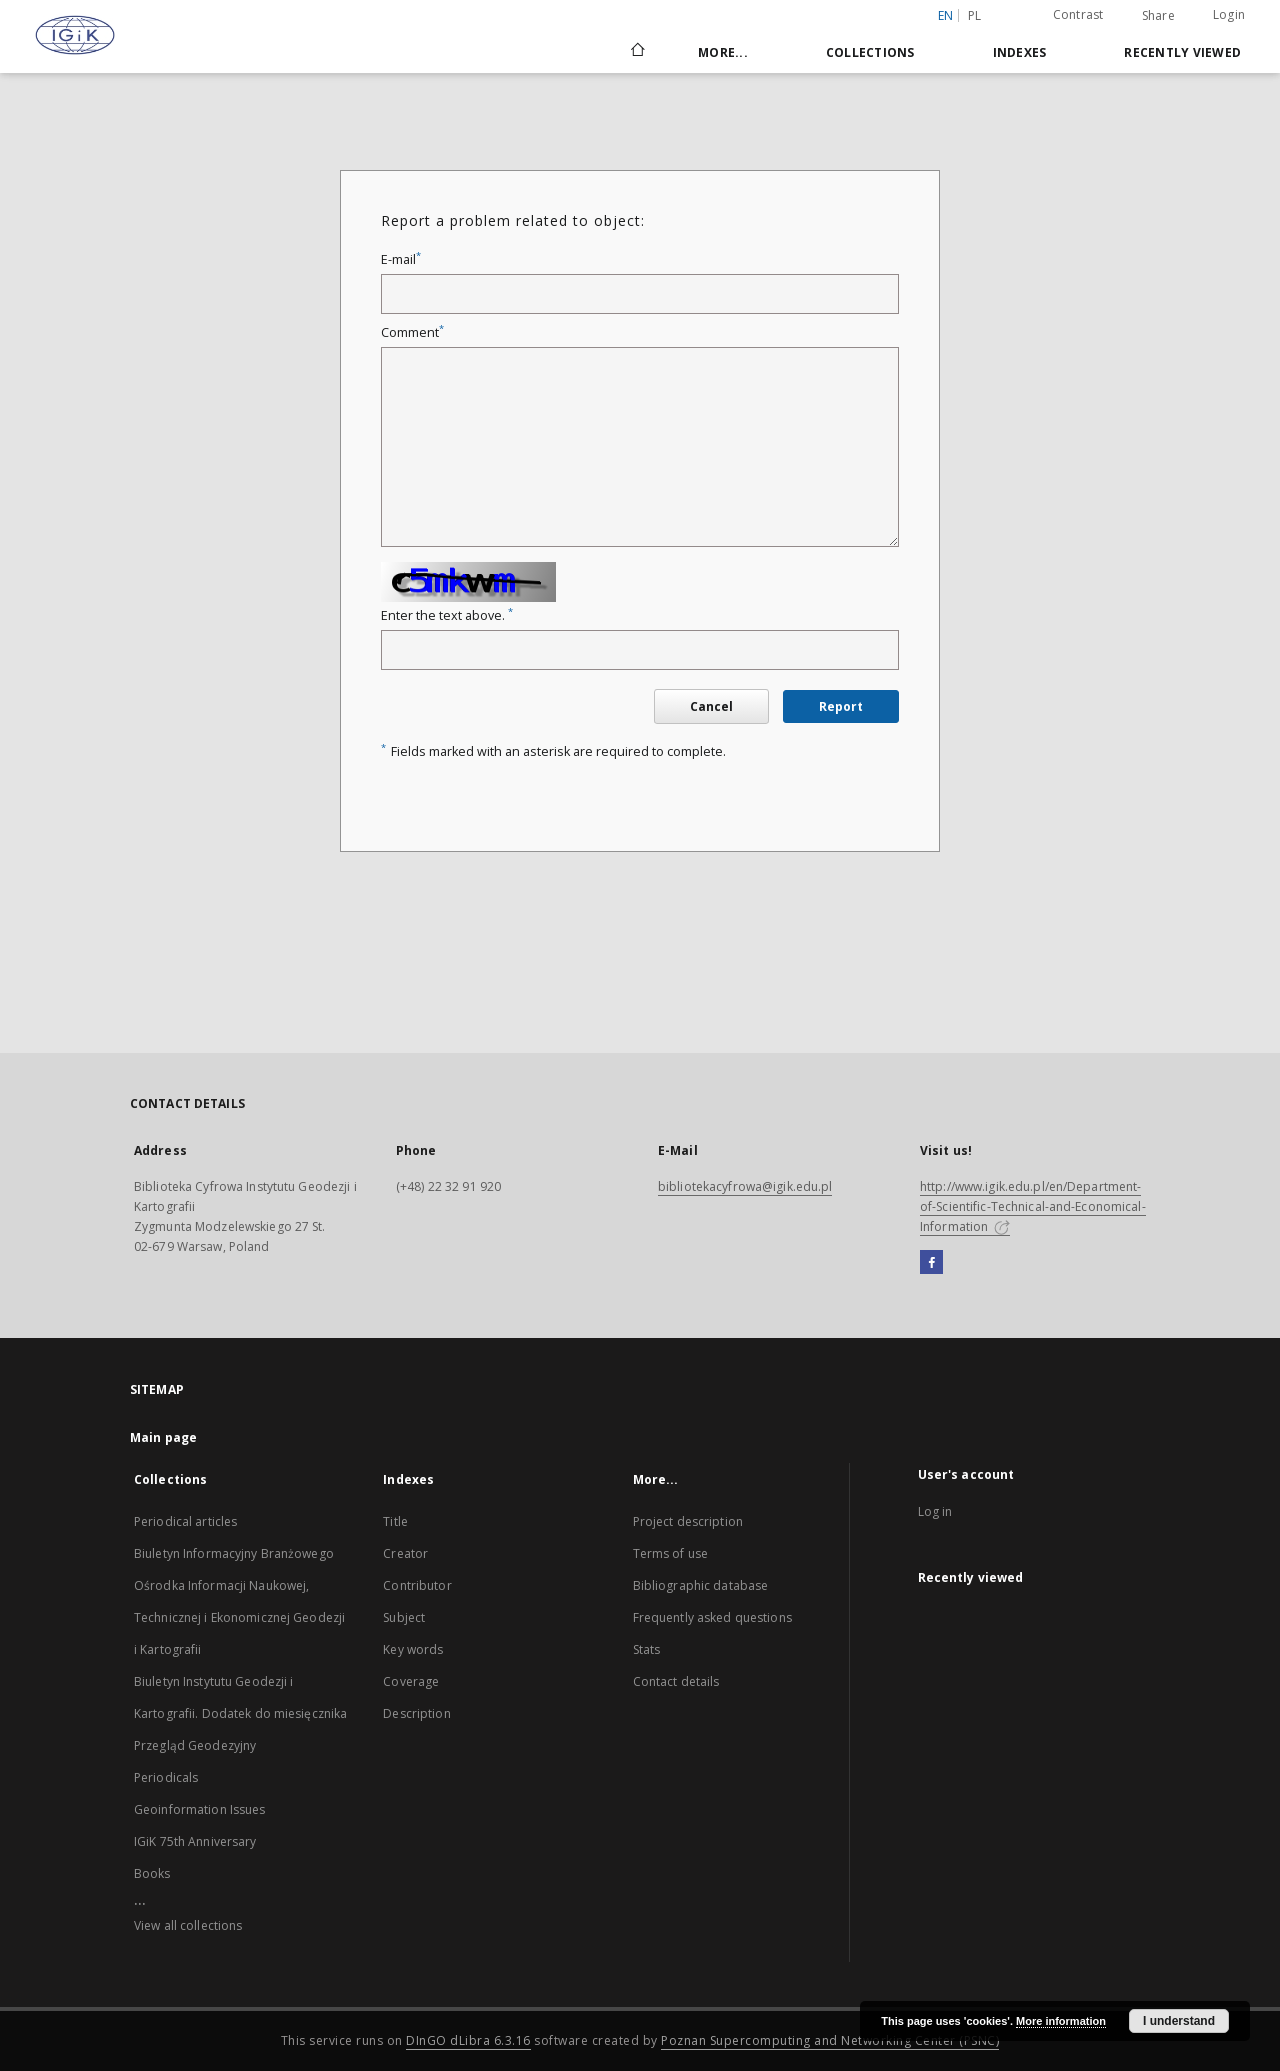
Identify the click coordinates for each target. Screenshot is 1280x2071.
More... (723, 52)
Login (1229, 14)
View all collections (188, 1925)
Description (416, 1713)
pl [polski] (975, 15)
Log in (935, 1511)
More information (1061, 2021)
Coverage (411, 1681)
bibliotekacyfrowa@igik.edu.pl (745, 1186)
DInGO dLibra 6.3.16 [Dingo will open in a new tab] (468, 2040)
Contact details (676, 1681)
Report (841, 706)
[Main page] (636, 52)
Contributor (417, 1585)
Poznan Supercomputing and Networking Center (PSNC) (830, 2040)
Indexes (1020, 52)
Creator (405, 1553)
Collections (870, 52)
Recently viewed (1182, 52)
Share (1158, 16)
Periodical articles (185, 1521)
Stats (647, 1649)
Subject (404, 1617)
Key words (413, 1649)
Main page (163, 1437)
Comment (412, 332)
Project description (688, 1521)
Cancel (711, 706)
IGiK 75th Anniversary (195, 1841)
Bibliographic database (701, 1585)
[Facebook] (931, 1263)
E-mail (401, 259)
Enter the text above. (447, 615)
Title (395, 1521)
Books (152, 1873)
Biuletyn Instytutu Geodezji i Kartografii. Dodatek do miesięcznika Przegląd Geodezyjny (240, 1713)
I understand (1179, 2021)
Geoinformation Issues (200, 1809)
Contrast (1078, 14)
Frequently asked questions (712, 1617)
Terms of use (670, 1553)
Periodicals (166, 1777)
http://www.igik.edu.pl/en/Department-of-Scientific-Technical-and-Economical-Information (1033, 1206)
